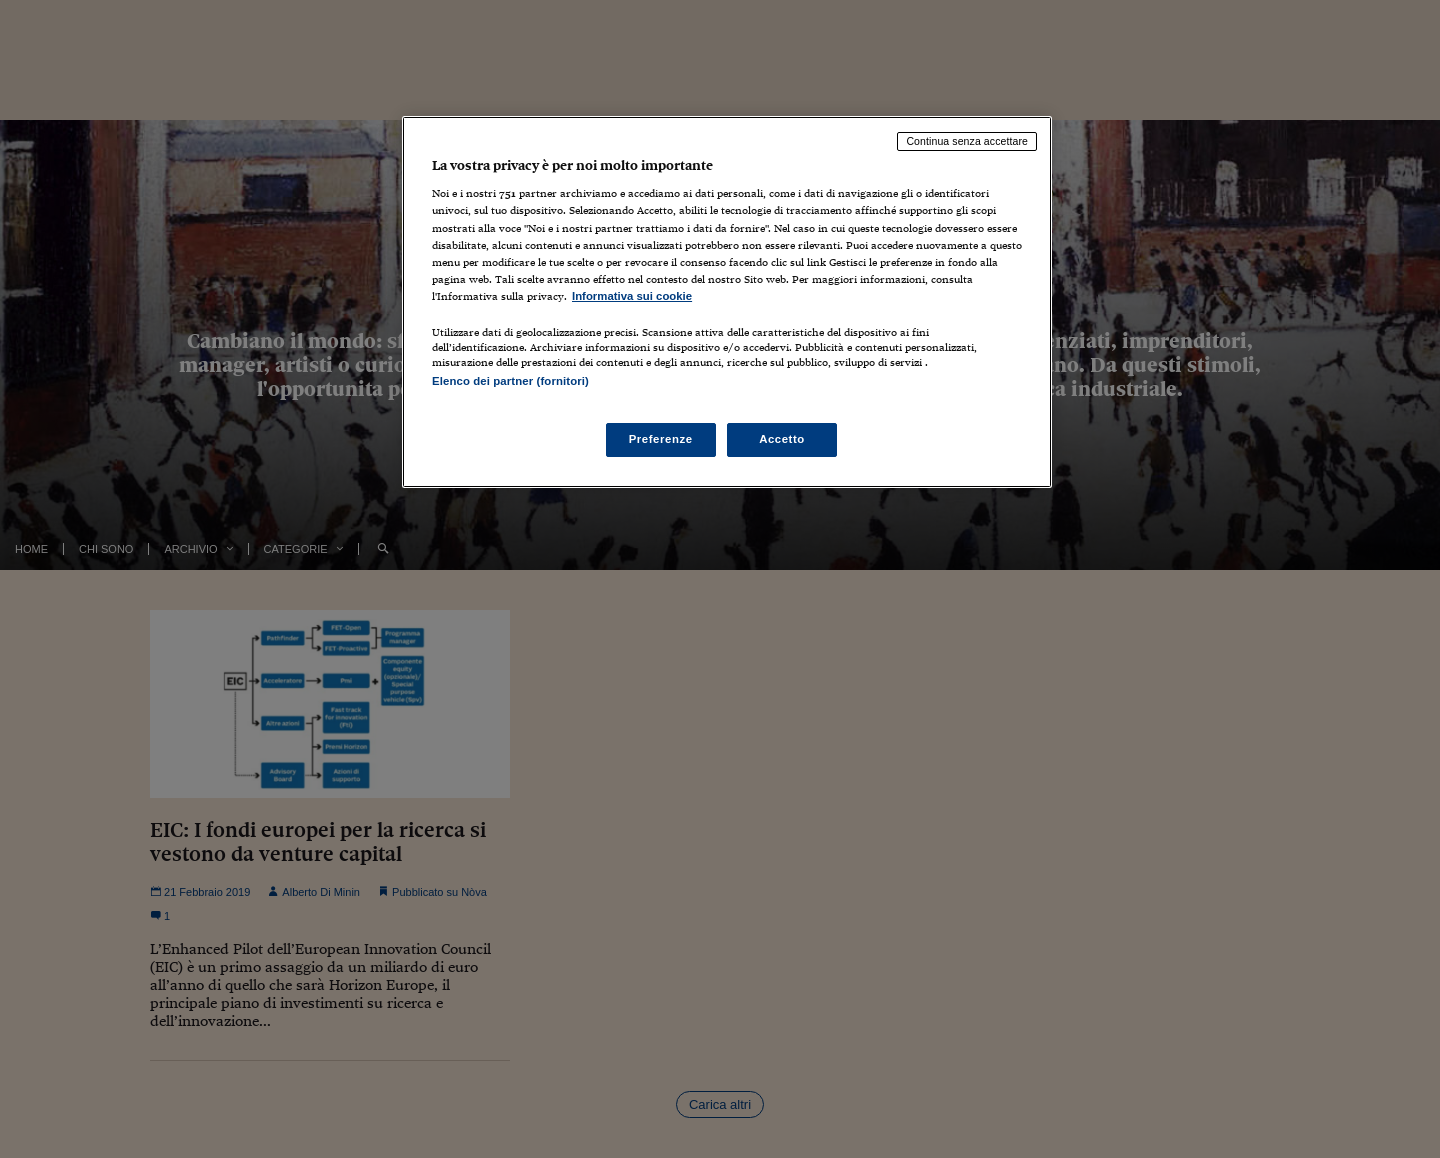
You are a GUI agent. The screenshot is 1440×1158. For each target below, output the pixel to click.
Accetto (782, 439)
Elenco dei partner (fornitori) (510, 381)
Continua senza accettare (967, 141)
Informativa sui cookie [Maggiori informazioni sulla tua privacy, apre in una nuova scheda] (632, 296)
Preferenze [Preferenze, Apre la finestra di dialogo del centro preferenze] (661, 439)
